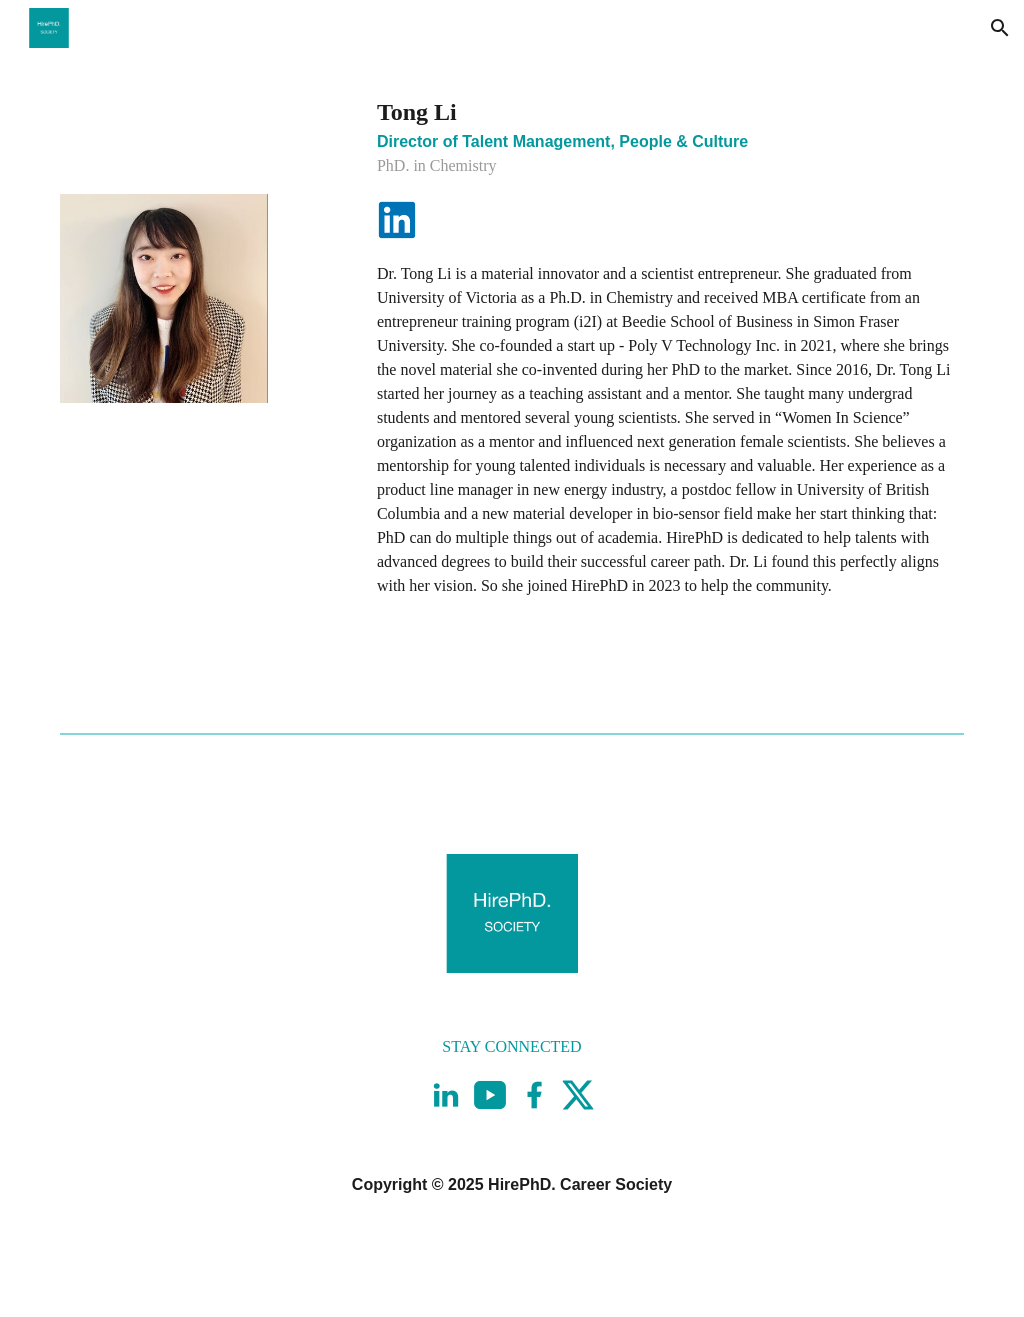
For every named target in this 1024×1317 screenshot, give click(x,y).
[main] (666, 136)
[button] (1000, 28)
